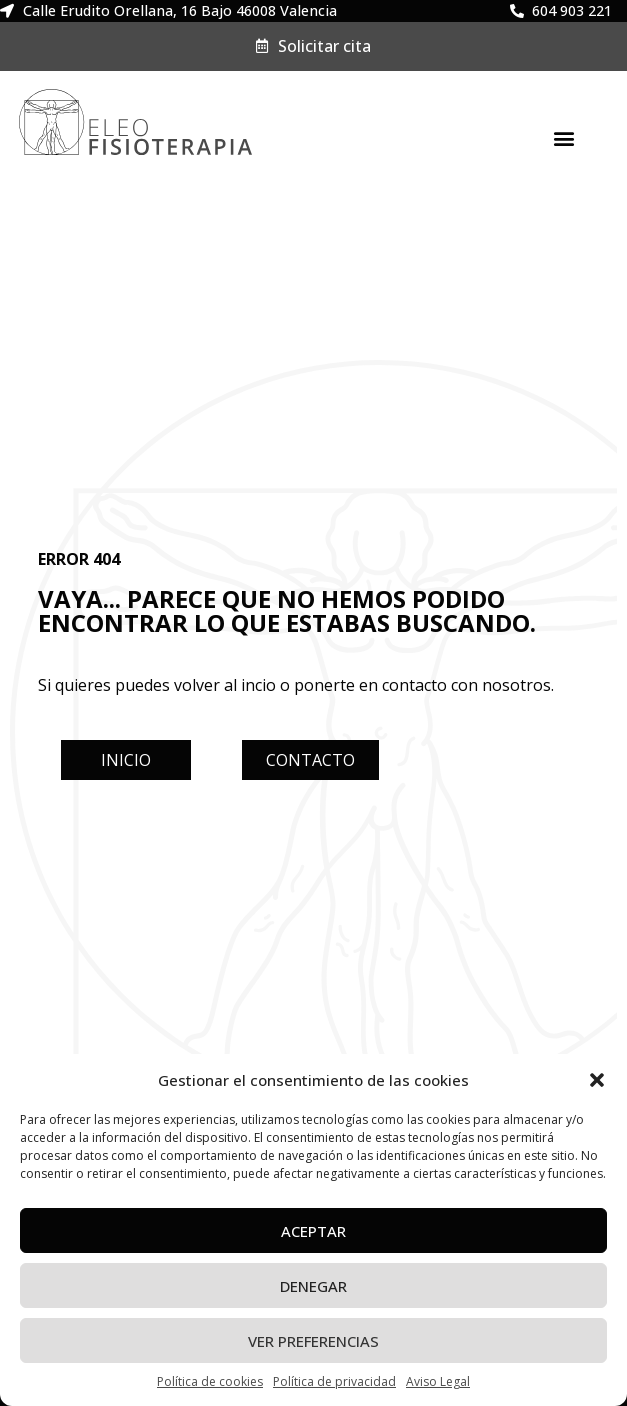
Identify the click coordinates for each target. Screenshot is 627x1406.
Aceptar (313, 1231)
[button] (597, 1080)
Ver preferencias (313, 1341)
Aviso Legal (438, 1381)
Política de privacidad (334, 1381)
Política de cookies (210, 1381)
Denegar (313, 1286)
